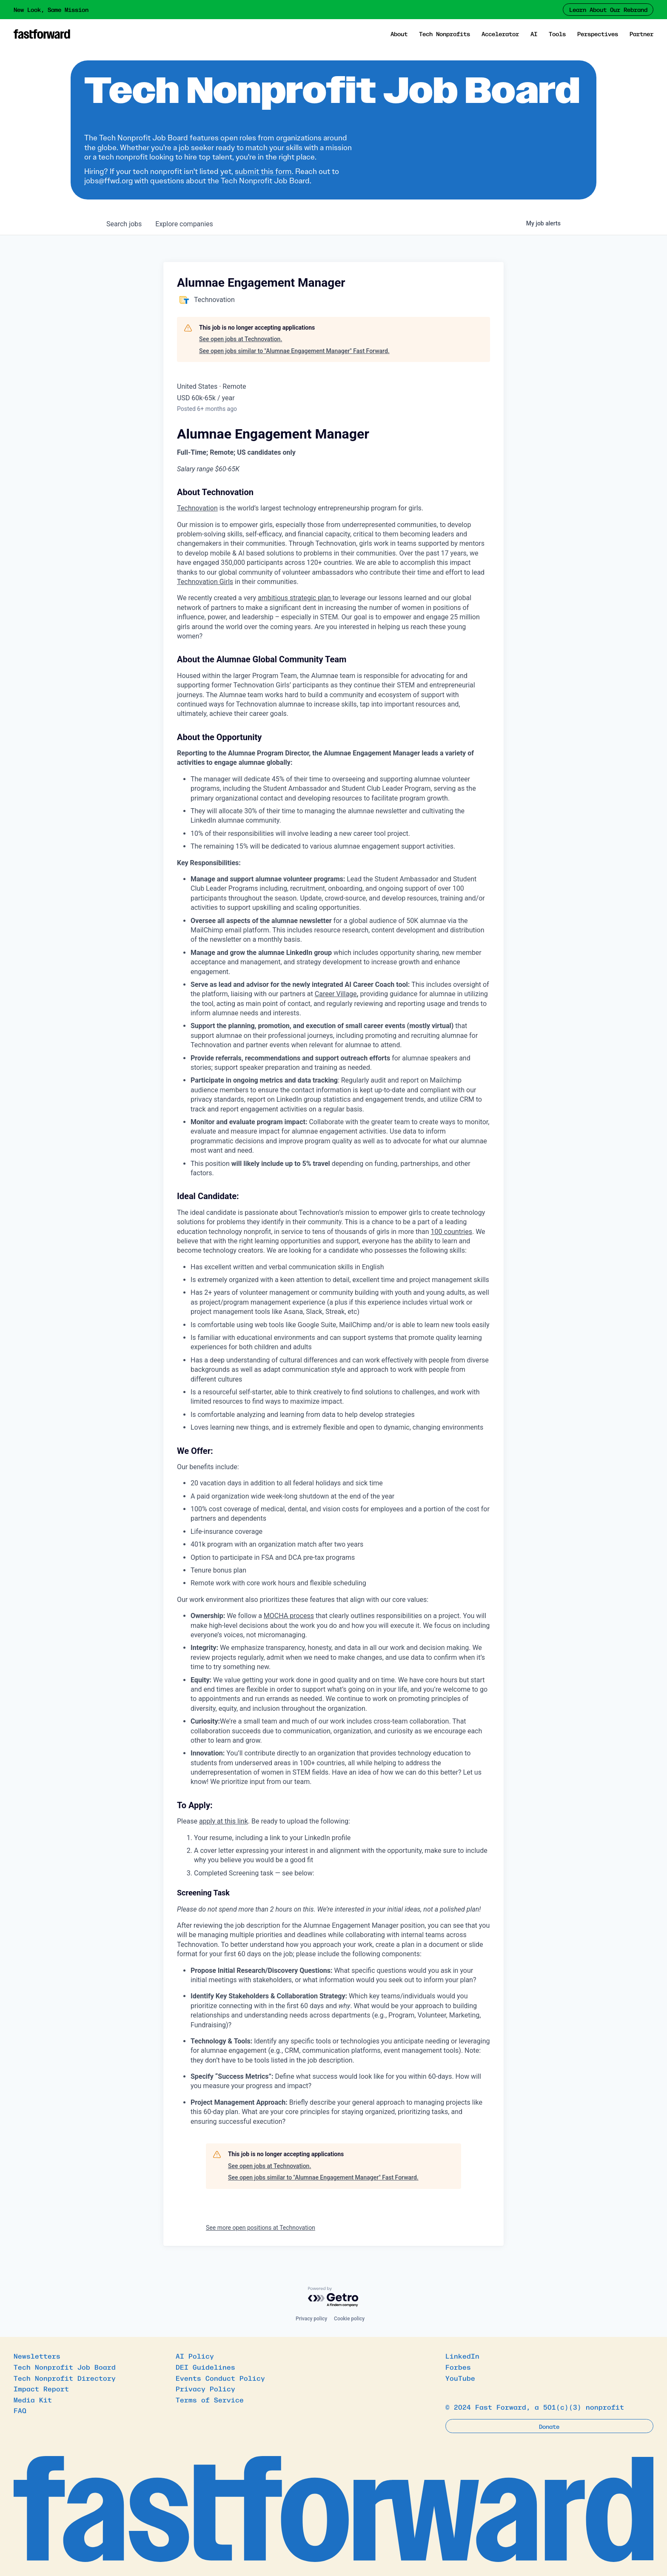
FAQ (20, 2410)
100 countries (451, 1232)
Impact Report (41, 2388)
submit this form (263, 171)
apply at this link (223, 1821)
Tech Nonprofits (444, 33)
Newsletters (37, 2356)
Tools (557, 33)
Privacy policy (311, 2319)
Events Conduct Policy (220, 2378)
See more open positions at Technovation (260, 2227)
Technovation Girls (205, 582)
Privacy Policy (205, 2388)
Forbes (458, 2367)
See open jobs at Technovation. (240, 339)
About (399, 33)
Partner (641, 33)
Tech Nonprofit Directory (65, 2378)
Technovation (197, 508)
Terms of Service (210, 2399)
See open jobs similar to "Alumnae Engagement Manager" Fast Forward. (294, 351)
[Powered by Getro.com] (333, 2297)
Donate (549, 2426)
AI (533, 33)
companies (184, 224)
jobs (124, 224)
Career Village (336, 994)
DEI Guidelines (205, 2367)
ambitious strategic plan (295, 598)
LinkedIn (462, 2356)
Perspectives (597, 33)
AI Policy (195, 2356)
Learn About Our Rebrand (608, 9)
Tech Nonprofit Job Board (65, 2367)
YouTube (460, 2378)
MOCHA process (289, 1616)
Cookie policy (349, 2319)
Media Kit (33, 2399)
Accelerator (500, 33)
